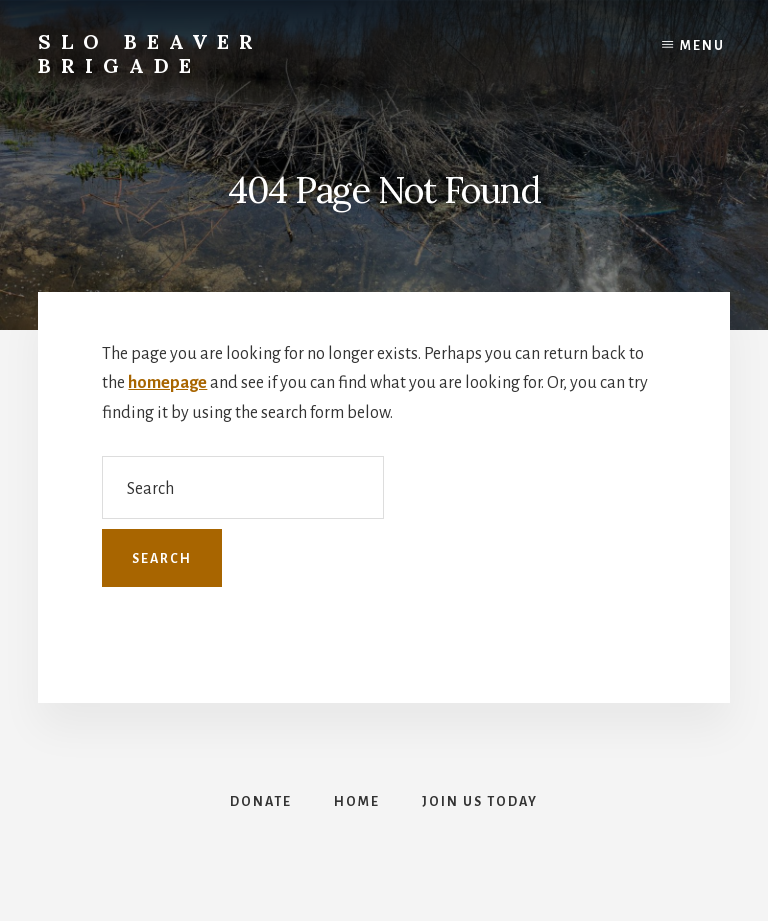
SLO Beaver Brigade (150, 53)
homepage (167, 383)
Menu (702, 46)
